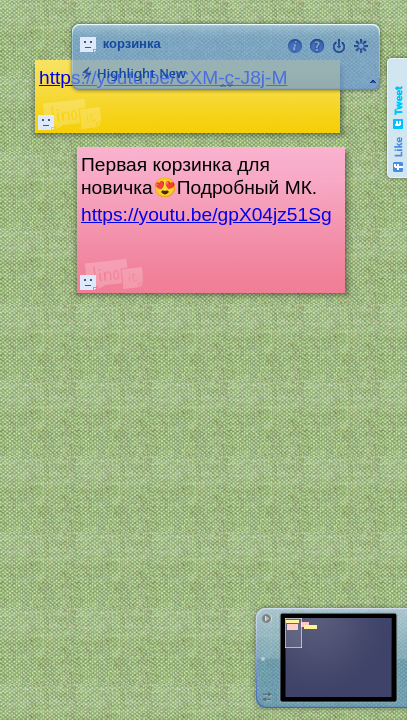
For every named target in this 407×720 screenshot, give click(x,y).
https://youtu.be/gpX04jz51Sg (206, 214)
